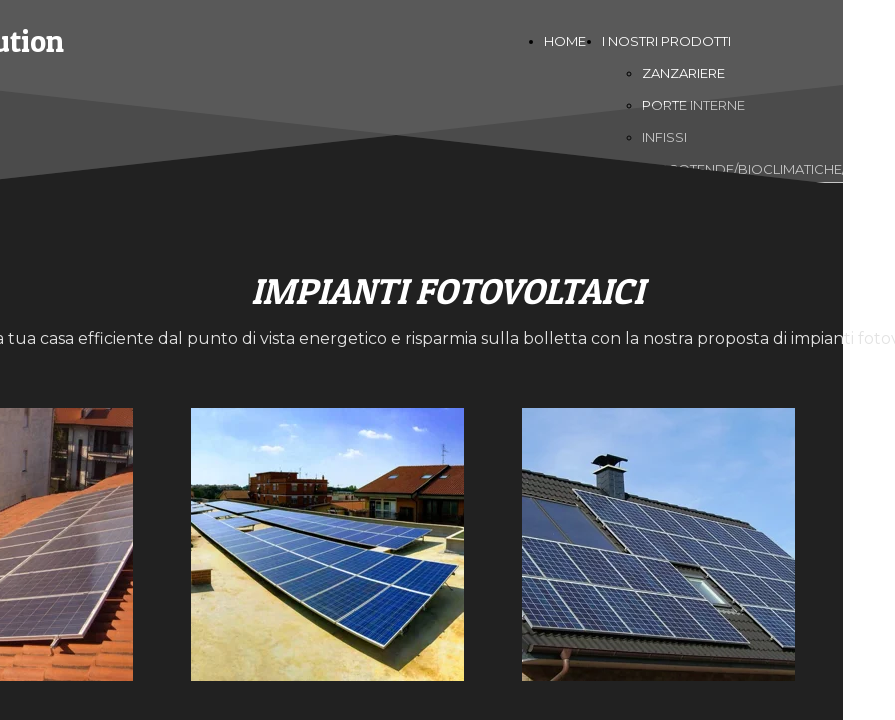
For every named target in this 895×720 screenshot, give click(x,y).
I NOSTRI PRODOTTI (666, 41)
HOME (565, 41)
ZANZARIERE (683, 73)
